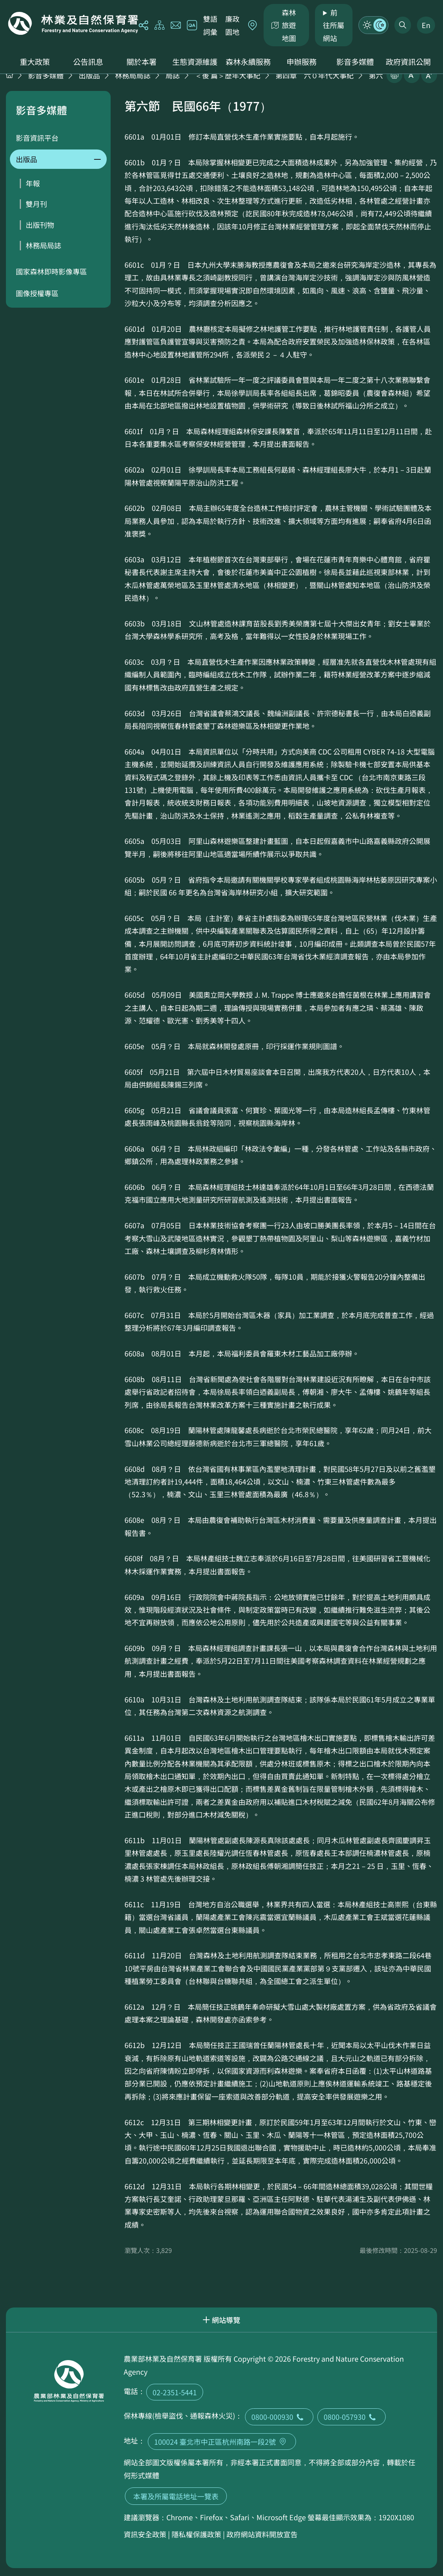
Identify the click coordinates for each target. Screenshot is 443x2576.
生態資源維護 (194, 61)
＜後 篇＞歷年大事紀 (227, 75)
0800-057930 (351, 2416)
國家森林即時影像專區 (51, 271)
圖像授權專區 (37, 293)
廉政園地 (232, 24)
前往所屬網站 (333, 25)
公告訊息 (88, 61)
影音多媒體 (355, 61)
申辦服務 (302, 61)
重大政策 (35, 61)
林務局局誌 (133, 75)
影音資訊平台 (37, 137)
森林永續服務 (248, 61)
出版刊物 (40, 224)
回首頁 (73, 23)
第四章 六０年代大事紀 (314, 75)
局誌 (173, 75)
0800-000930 (279, 2416)
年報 (33, 183)
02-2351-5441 (175, 2392)
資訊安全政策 (145, 2534)
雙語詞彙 (210, 24)
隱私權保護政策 (196, 2534)
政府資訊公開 (408, 61)
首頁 (9, 74)
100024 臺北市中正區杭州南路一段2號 (222, 2441)
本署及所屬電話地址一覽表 (176, 2496)
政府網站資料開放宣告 (262, 2534)
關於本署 (141, 61)
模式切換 (373, 25)
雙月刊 (36, 204)
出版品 (89, 75)
